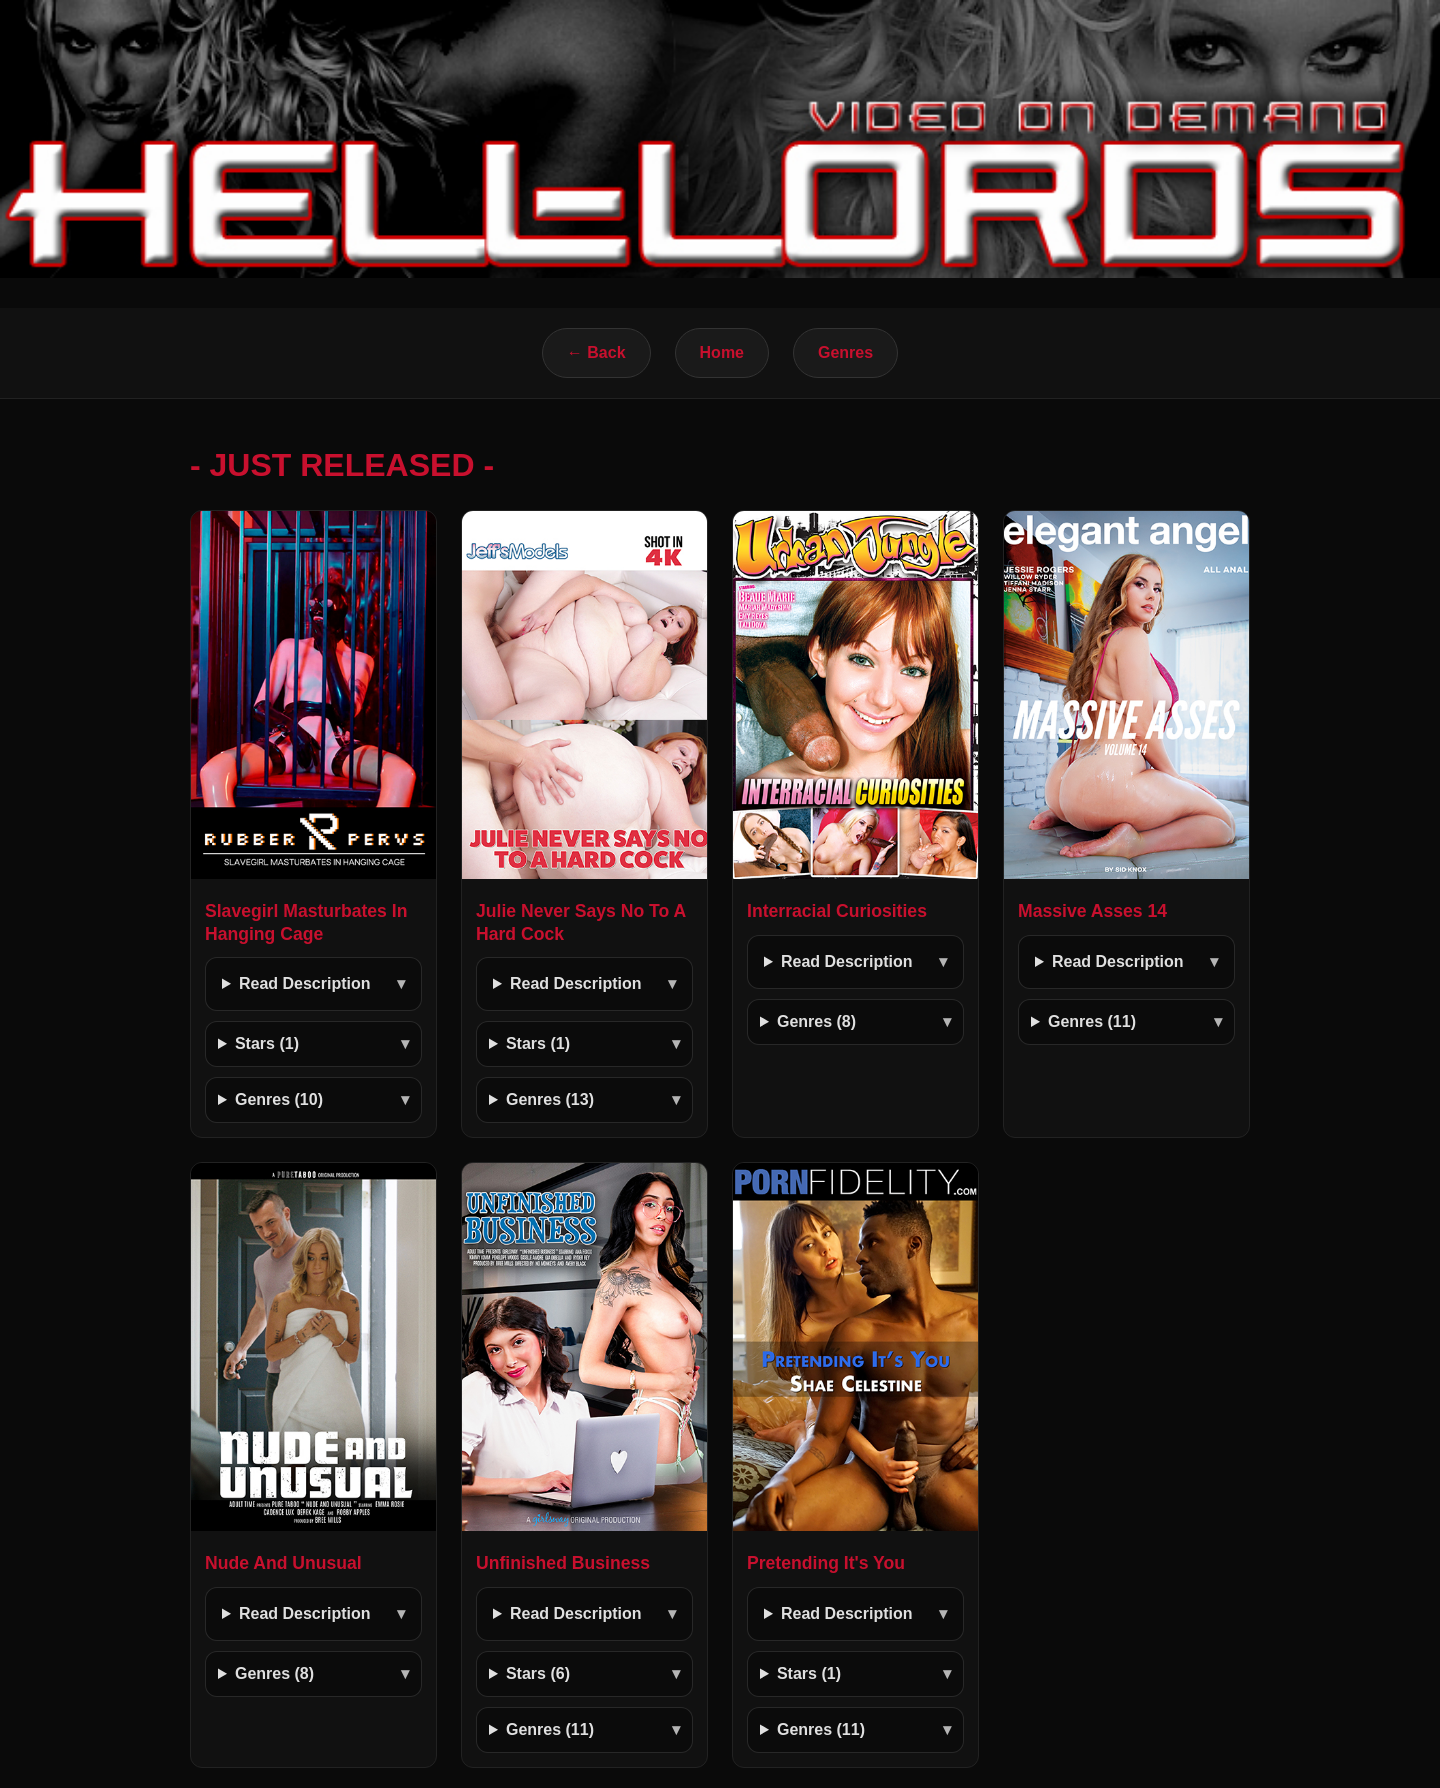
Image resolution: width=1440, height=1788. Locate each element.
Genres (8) (816, 1021)
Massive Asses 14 (1092, 911)
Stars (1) (267, 1043)
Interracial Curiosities (837, 911)
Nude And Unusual (283, 1563)
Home (722, 352)
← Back (596, 352)
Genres (845, 352)
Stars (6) (538, 1673)
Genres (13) (550, 1099)
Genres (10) (279, 1099)
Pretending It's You (826, 1563)
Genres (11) (1092, 1021)
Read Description (305, 983)
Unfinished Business (563, 1563)
